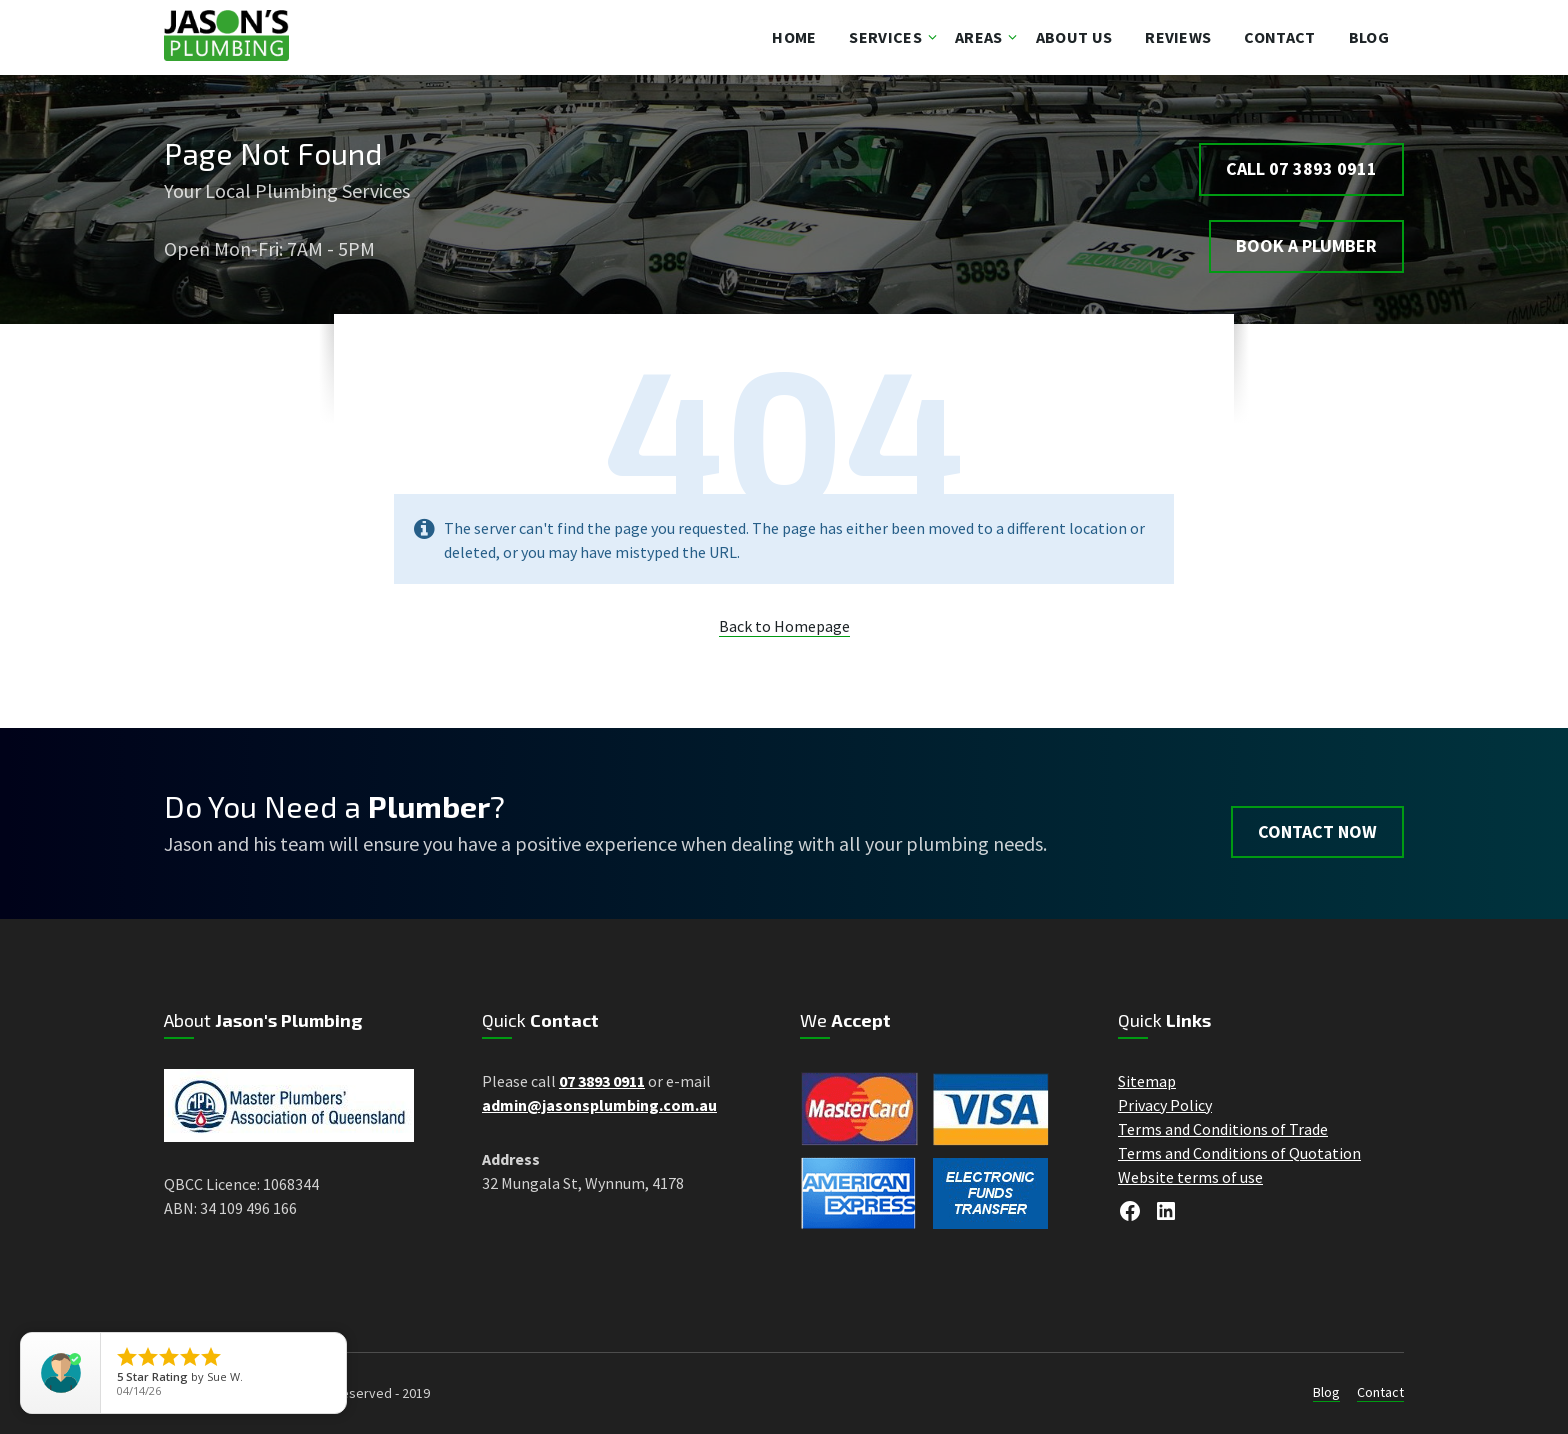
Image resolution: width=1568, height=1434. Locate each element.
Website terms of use (1190, 1177)
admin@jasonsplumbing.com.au (599, 1105)
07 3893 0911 (602, 1081)
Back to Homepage (784, 626)
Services (885, 37)
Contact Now (1317, 822)
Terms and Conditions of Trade (1223, 1129)
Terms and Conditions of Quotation (1239, 1153)
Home (794, 37)
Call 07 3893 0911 (1301, 159)
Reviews (1178, 37)
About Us (1074, 37)
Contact (1279, 37)
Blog (1369, 37)
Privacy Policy (1165, 1105)
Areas (979, 37)
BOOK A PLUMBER (1306, 237)
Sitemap (1147, 1081)
